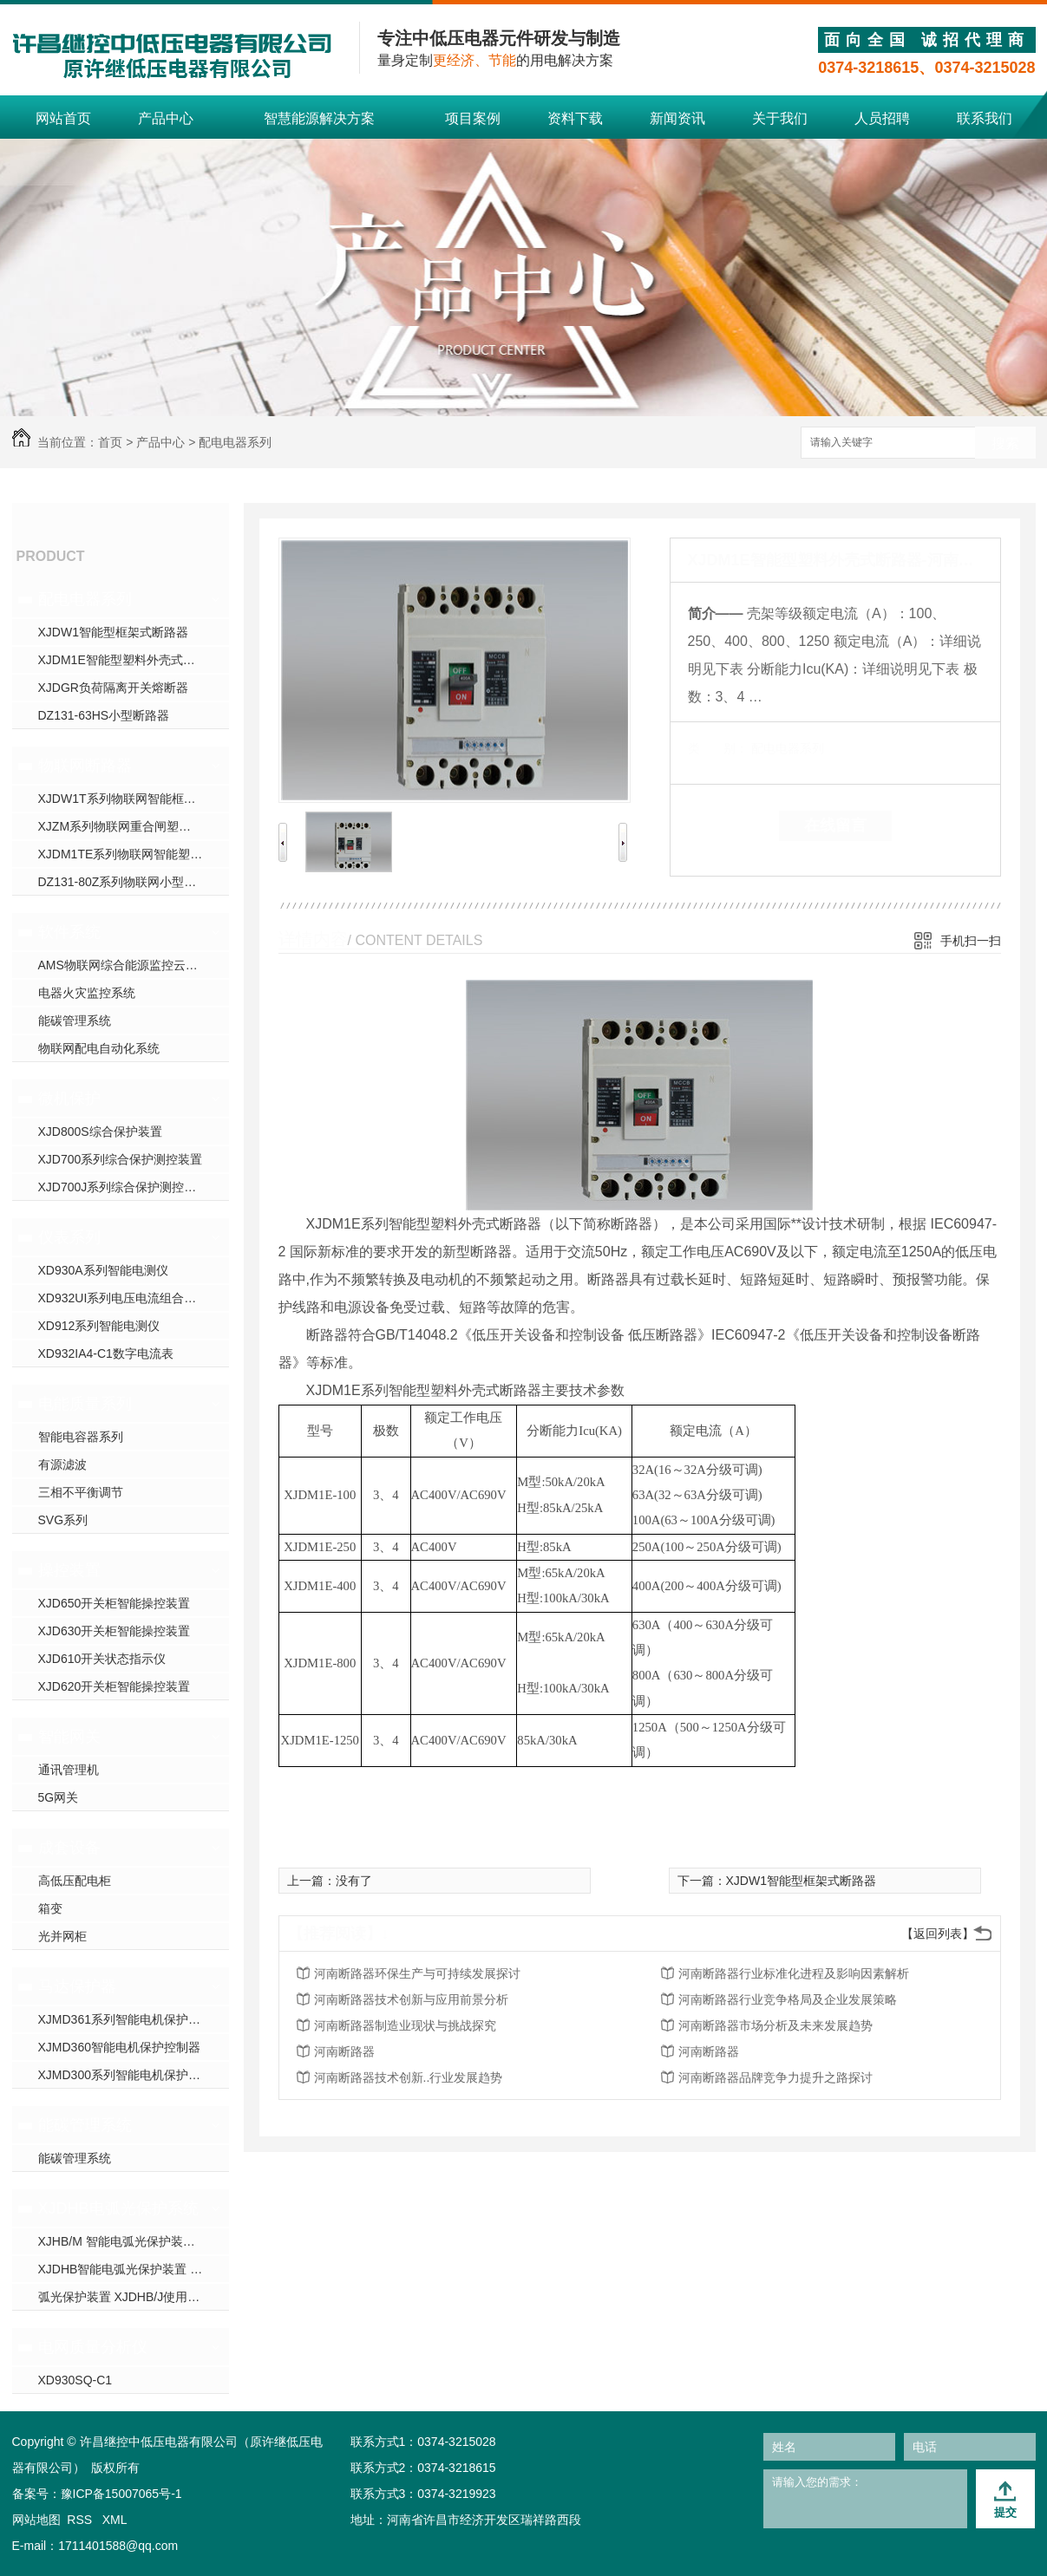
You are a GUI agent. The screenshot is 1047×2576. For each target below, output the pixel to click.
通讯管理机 (68, 1770)
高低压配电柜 (74, 1881)
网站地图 (36, 2520)
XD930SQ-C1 (75, 2380)
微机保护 (69, 1098)
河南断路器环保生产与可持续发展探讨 (417, 1973)
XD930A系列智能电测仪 (103, 1270)
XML (115, 2520)
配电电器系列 (235, 442)
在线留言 (835, 825)
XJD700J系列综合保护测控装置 (123, 1187)
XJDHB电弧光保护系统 (118, 2208)
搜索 (1005, 443)
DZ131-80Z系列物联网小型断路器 (129, 882)
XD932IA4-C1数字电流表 (105, 1353)
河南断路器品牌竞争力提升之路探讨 (775, 2077)
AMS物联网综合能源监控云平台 (124, 965)
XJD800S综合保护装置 (100, 1131)
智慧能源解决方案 (319, 118)
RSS (81, 2520)
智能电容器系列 (80, 1437)
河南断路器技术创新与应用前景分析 (411, 1999)
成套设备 (69, 1847)
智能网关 (69, 1736)
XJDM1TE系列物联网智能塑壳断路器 (133, 854)
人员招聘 (882, 118)
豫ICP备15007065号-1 (121, 2494)
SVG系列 (63, 1520)
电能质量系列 (85, 1403)
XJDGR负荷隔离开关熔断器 (113, 688)
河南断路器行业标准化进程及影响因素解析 (793, 1973)
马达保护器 (77, 1986)
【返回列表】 (937, 1933)
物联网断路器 (85, 765)
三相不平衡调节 (80, 1492)
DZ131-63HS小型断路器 (104, 715)
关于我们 (780, 118)
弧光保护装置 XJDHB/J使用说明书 (131, 2297)
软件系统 (69, 932)
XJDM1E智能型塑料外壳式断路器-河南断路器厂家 (133, 660)
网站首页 (63, 118)
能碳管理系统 (74, 1020)
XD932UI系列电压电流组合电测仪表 (133, 1298)
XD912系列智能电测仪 (99, 1326)
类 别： (718, 748)
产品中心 (165, 118)
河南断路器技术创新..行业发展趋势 (408, 2077)
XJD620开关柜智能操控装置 (114, 1686)
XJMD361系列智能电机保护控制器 (131, 2019)
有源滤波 (62, 1464)
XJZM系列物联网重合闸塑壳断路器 (133, 826)
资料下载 (575, 118)
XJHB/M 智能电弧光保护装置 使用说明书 (133, 2241)
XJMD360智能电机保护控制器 (119, 2047)
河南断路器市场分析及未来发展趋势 (775, 2025)
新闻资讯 (677, 118)
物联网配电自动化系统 (99, 1048)
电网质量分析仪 (92, 2347)
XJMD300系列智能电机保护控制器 (131, 2075)
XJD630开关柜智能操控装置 (114, 1631)
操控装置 (69, 1570)
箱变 (50, 1908)
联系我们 (984, 118)
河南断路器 (344, 2051)
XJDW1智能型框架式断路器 (113, 632)
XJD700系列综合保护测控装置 (120, 1159)
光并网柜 (62, 1936)
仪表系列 (69, 1237)
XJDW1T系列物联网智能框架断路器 (133, 798)
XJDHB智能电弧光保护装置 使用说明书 (133, 2269)
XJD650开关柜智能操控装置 (114, 1603)
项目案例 (473, 118)
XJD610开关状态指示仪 (102, 1659)
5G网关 (58, 1797)
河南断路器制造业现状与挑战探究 (405, 2025)
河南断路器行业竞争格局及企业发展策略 (787, 1999)
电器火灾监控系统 (86, 993)
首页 (110, 442)
